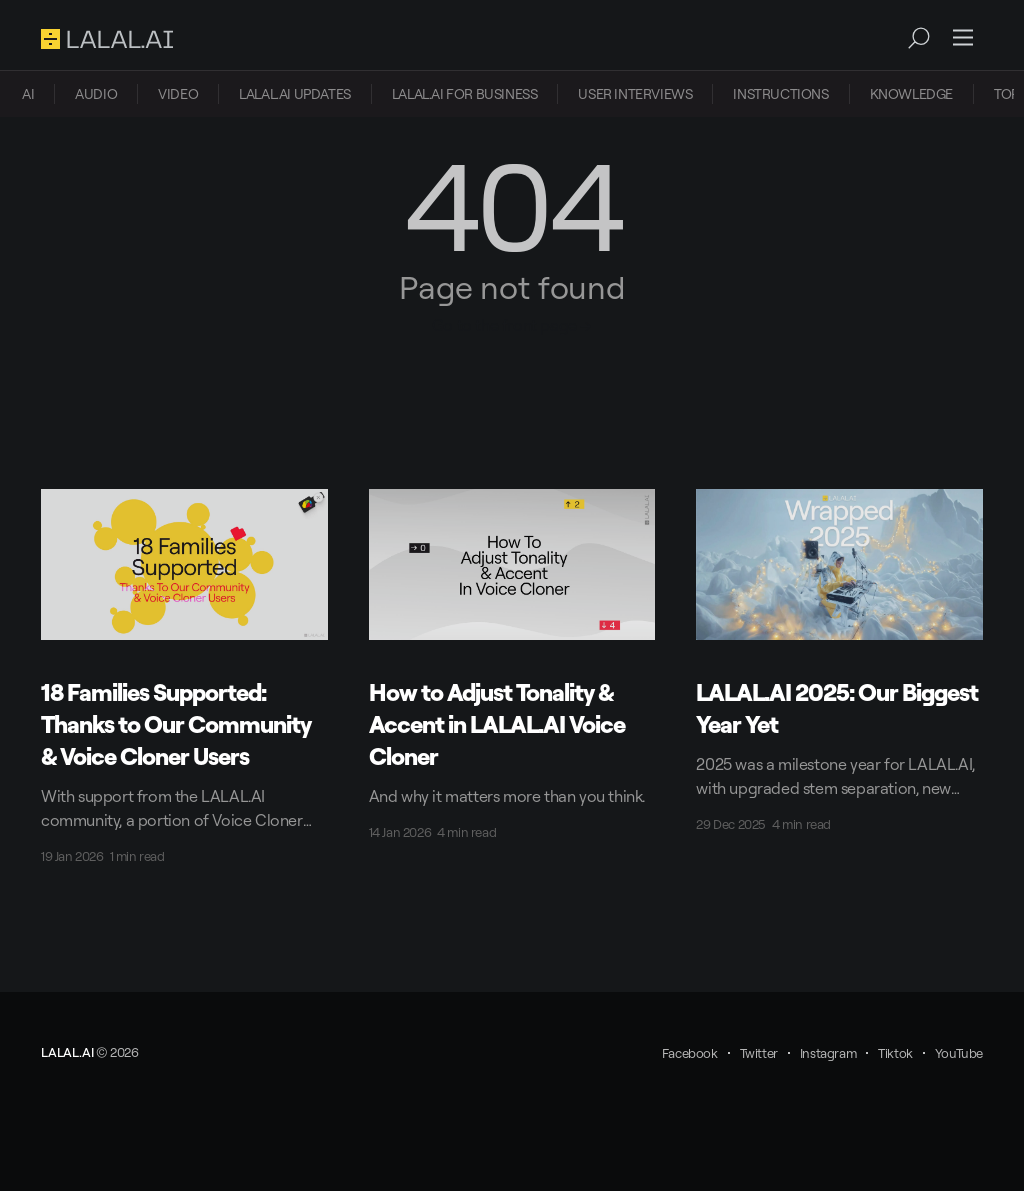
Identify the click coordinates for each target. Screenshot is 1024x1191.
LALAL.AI (67, 1052)
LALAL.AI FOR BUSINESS (465, 93)
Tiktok (895, 1053)
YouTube (959, 1053)
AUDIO (96, 93)
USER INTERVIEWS (635, 93)
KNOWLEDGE (911, 93)
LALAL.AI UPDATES (295, 93)
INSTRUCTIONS (780, 93)
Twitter (759, 1053)
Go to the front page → (512, 325)
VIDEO (178, 93)
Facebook (690, 1053)
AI (28, 93)
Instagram (828, 1053)
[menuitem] (28, 94)
